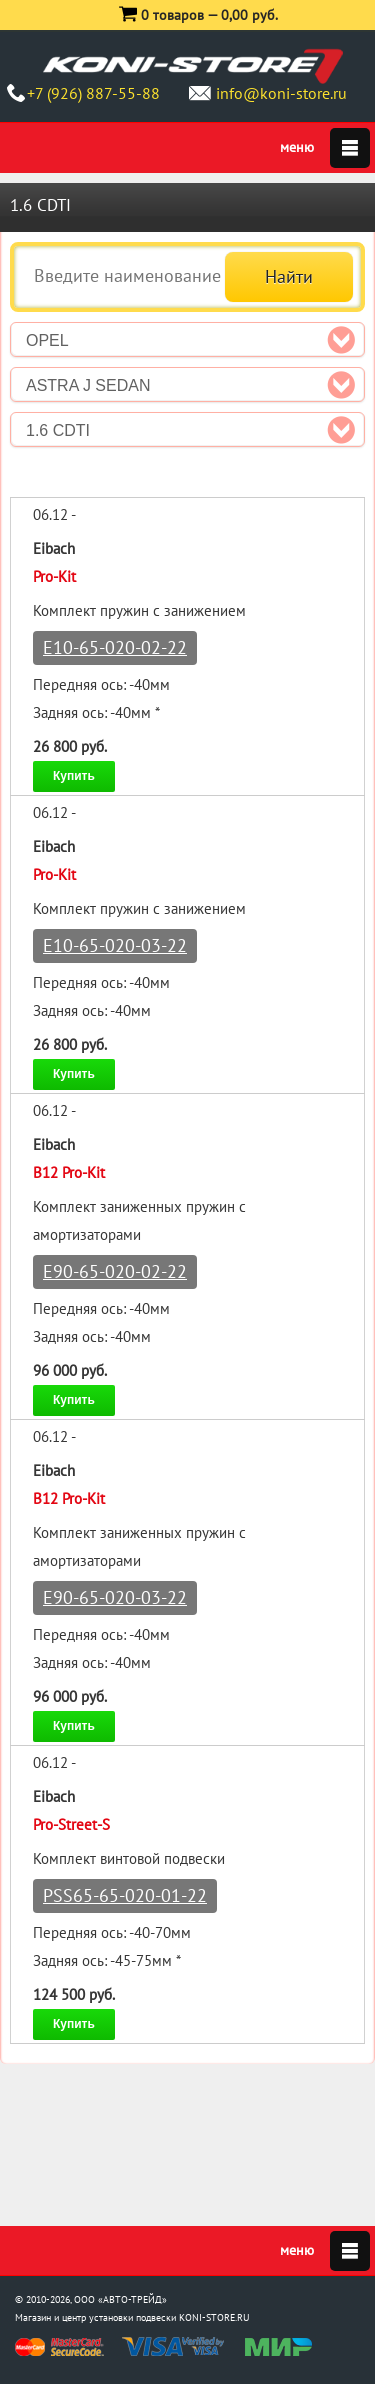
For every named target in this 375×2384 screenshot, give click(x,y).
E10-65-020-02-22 (115, 647)
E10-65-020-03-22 (115, 945)
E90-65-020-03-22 (115, 1597)
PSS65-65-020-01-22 (125, 1895)
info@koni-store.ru (281, 93)
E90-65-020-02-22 (115, 1271)
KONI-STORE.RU (214, 2317)
